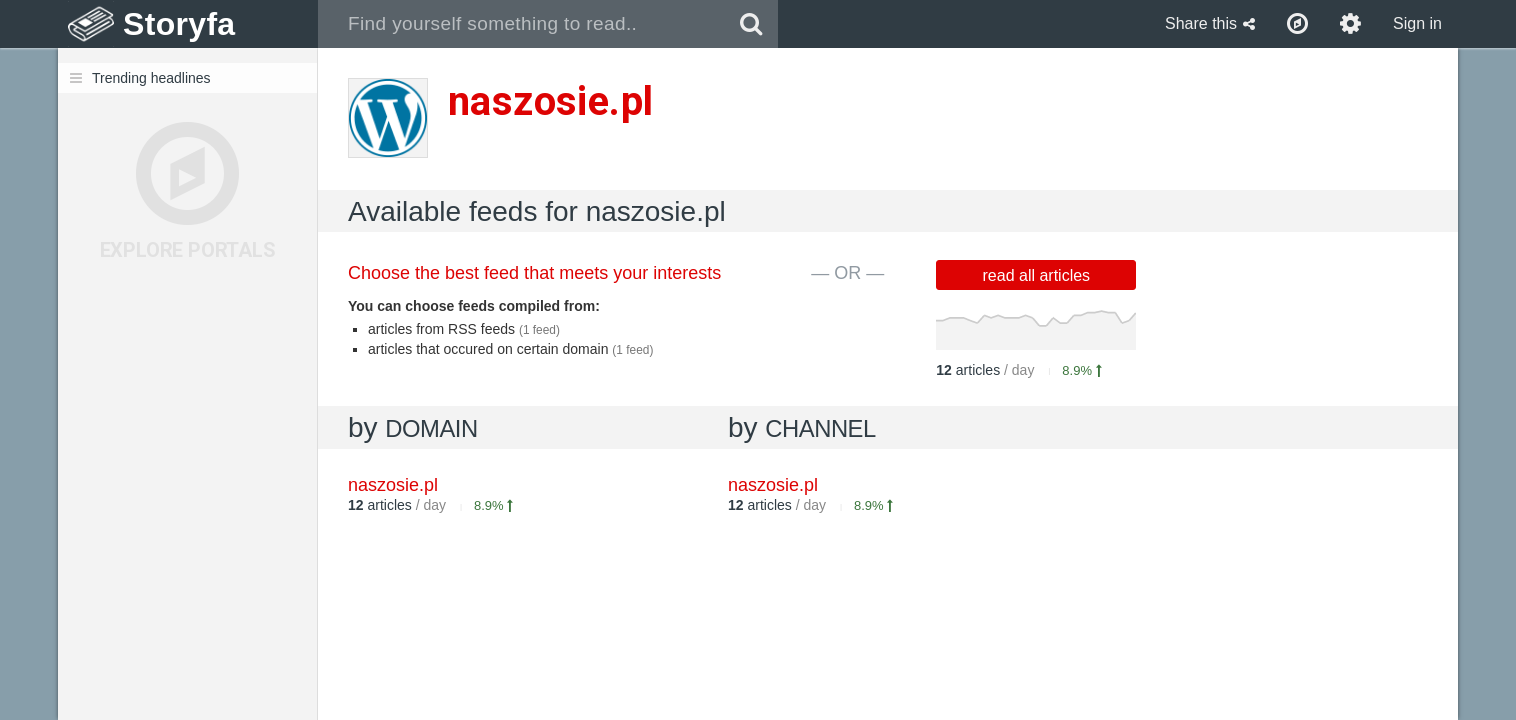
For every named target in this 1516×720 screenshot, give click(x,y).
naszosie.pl (773, 485)
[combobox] (521, 24)
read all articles (1037, 275)
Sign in (1417, 23)
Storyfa (179, 24)
